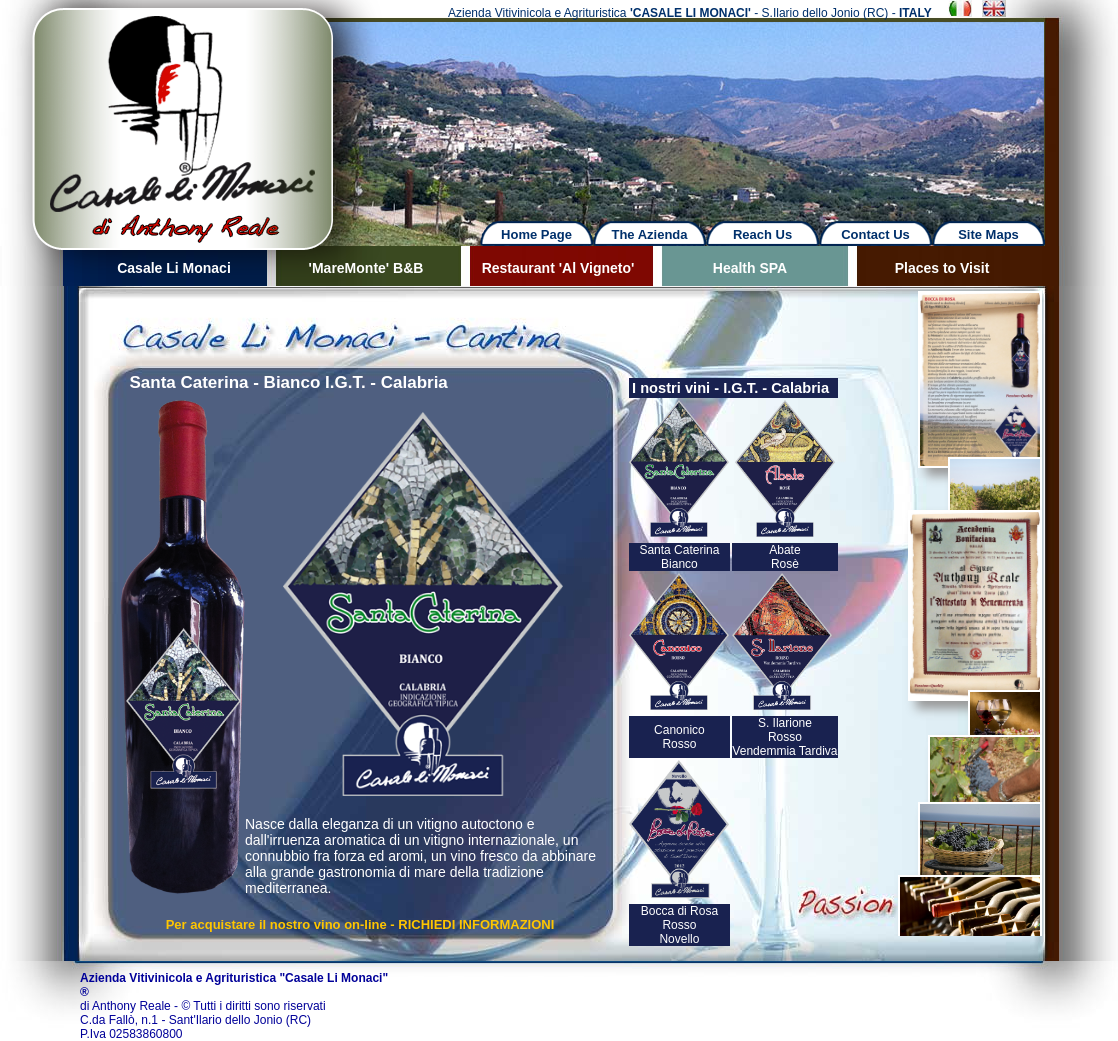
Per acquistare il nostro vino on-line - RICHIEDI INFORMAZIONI (360, 924)
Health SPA (750, 268)
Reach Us (762, 234)
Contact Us (875, 234)
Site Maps (988, 234)
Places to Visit (942, 268)
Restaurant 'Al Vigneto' (558, 268)
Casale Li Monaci (174, 268)
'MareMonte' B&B (366, 268)
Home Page (536, 234)
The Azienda (649, 234)
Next (711, 109)
